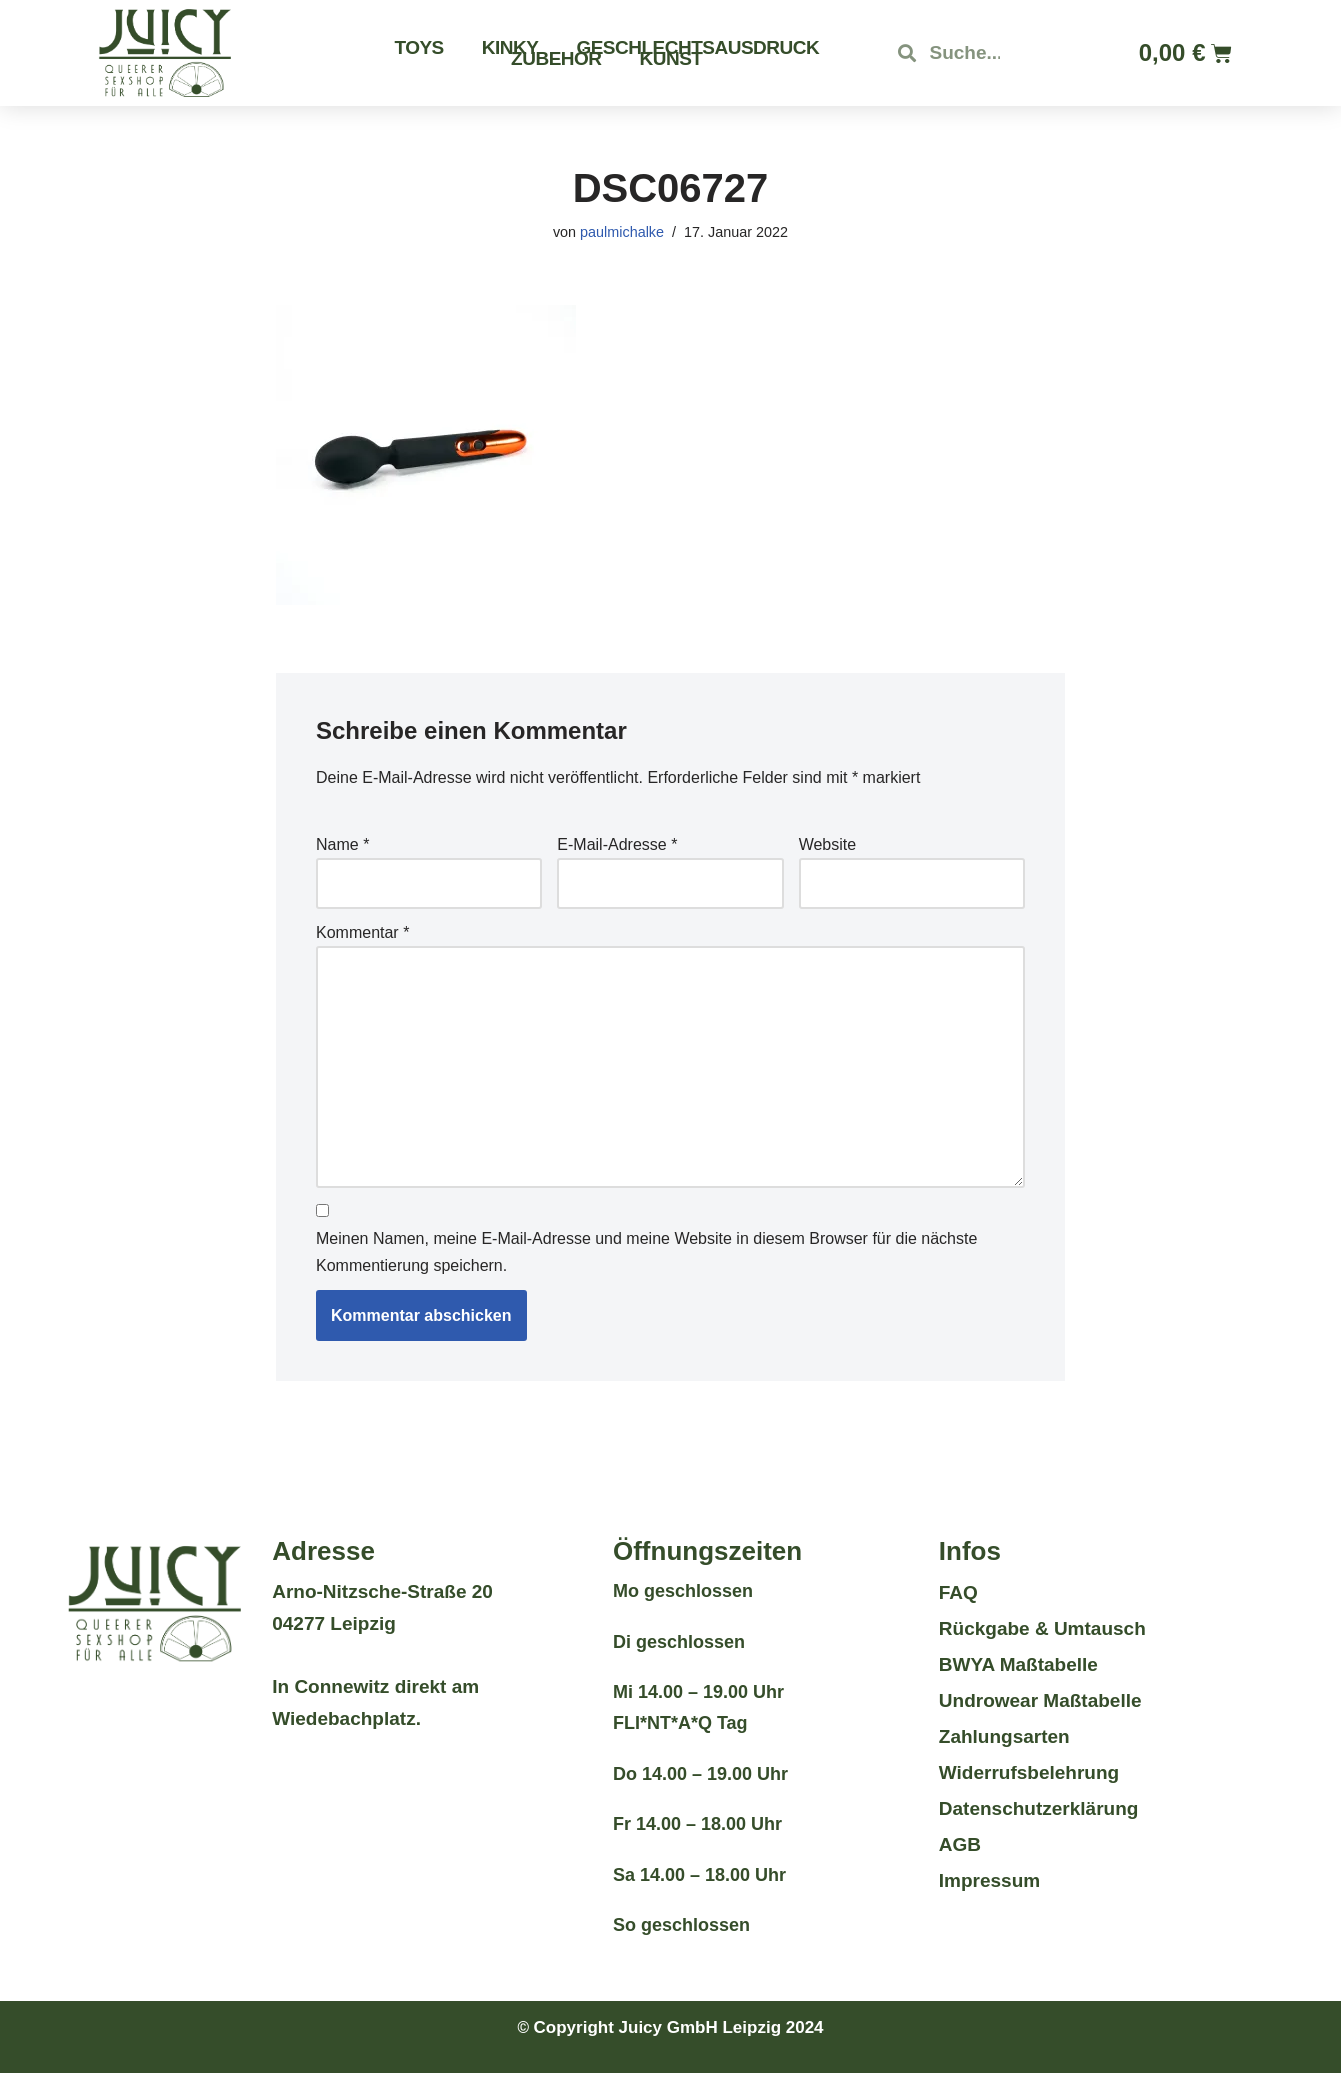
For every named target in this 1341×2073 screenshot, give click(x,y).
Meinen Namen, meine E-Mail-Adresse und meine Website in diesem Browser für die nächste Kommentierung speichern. (646, 1252)
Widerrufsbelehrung (1029, 1772)
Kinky (510, 47)
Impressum (989, 1880)
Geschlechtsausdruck (697, 47)
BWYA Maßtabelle (1018, 1664)
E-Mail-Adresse (617, 844)
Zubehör (556, 58)
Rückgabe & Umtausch (1042, 1628)
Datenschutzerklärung (1039, 1808)
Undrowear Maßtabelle (1040, 1700)
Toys (418, 47)
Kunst (671, 58)
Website (828, 844)
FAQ (958, 1592)
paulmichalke (622, 232)
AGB (960, 1844)
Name (342, 844)
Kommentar (362, 932)
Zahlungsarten (1004, 1736)
